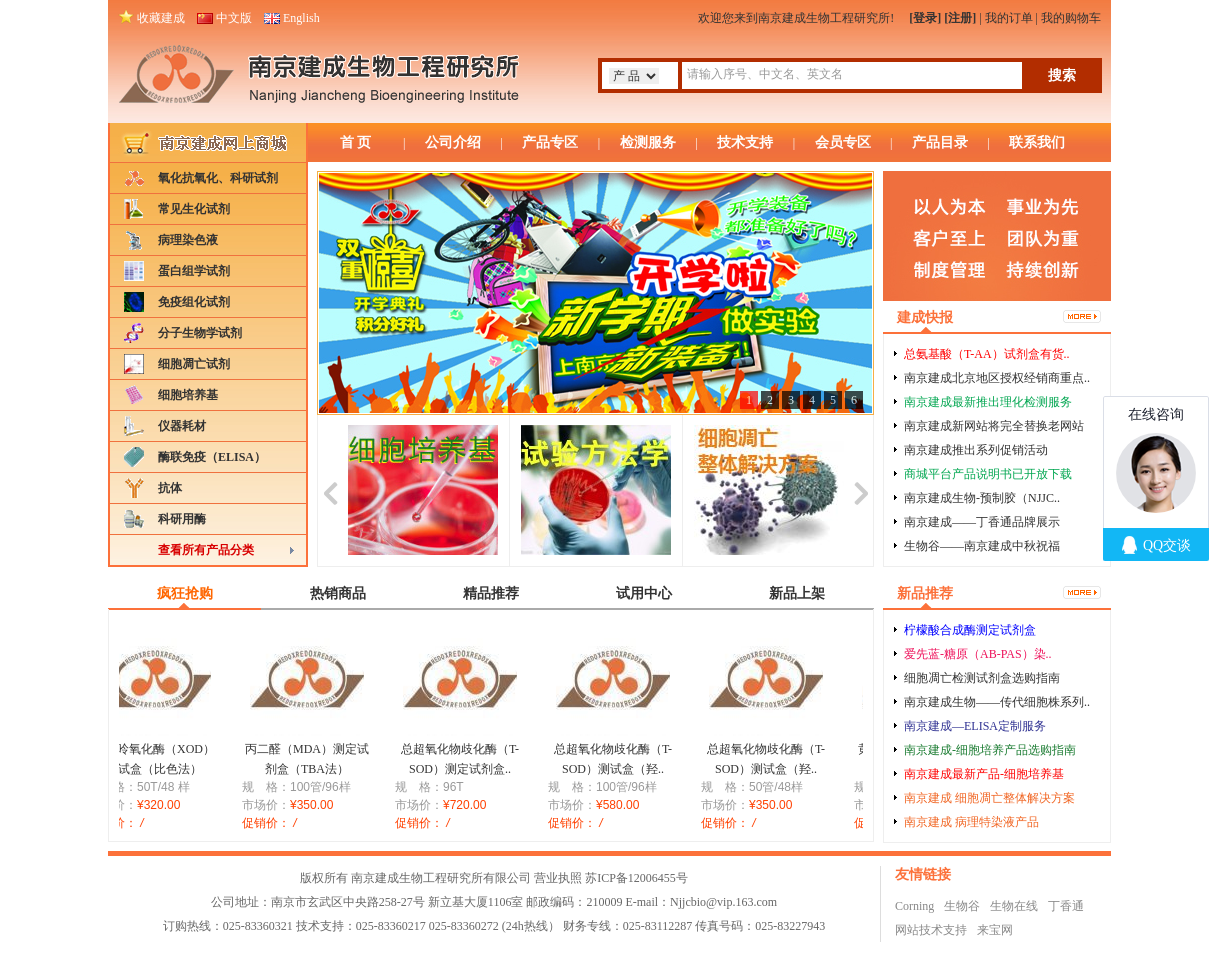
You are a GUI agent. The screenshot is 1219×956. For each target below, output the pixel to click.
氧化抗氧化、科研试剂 (218, 178)
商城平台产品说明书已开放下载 (988, 474)
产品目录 (940, 142)
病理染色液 (188, 240)
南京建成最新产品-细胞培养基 (984, 774)
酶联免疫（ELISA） (212, 457)
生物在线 (1014, 906)
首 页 (356, 142)
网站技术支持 (931, 930)
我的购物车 (1071, 18)
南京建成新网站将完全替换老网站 (994, 426)
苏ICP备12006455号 (636, 878)
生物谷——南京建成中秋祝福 (982, 546)
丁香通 (1066, 906)
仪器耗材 (182, 426)
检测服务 (648, 142)
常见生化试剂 (194, 209)
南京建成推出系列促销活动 (976, 450)
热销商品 (338, 593)
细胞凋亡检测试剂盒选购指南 (982, 678)
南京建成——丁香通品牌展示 (982, 522)
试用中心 (644, 593)
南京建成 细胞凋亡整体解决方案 (989, 798)
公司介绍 (453, 142)
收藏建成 (161, 18)
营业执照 (558, 878)
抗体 (170, 488)
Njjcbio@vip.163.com (723, 902)
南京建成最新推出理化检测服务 (988, 402)
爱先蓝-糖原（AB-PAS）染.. (978, 654)
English (301, 18)
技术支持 (745, 142)
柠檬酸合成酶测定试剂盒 (970, 630)
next (860, 490)
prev (330, 490)
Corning (914, 906)
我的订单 (1009, 18)
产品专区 (550, 142)
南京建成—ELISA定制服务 (975, 726)
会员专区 (843, 142)
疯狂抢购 (185, 593)
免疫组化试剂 (194, 302)
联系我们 (1037, 142)
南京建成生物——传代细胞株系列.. (997, 702)
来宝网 (995, 930)
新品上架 (797, 593)
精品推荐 (491, 593)
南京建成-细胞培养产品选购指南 (990, 750)
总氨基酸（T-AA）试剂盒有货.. (987, 354)
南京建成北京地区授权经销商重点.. (997, 378)
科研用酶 (182, 519)
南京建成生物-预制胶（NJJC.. (982, 498)
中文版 (234, 18)
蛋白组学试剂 (194, 271)
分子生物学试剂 (200, 333)
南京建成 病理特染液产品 (971, 822)
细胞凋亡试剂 (194, 364)
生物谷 (962, 906)
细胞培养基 (188, 395)
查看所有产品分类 (206, 550)
